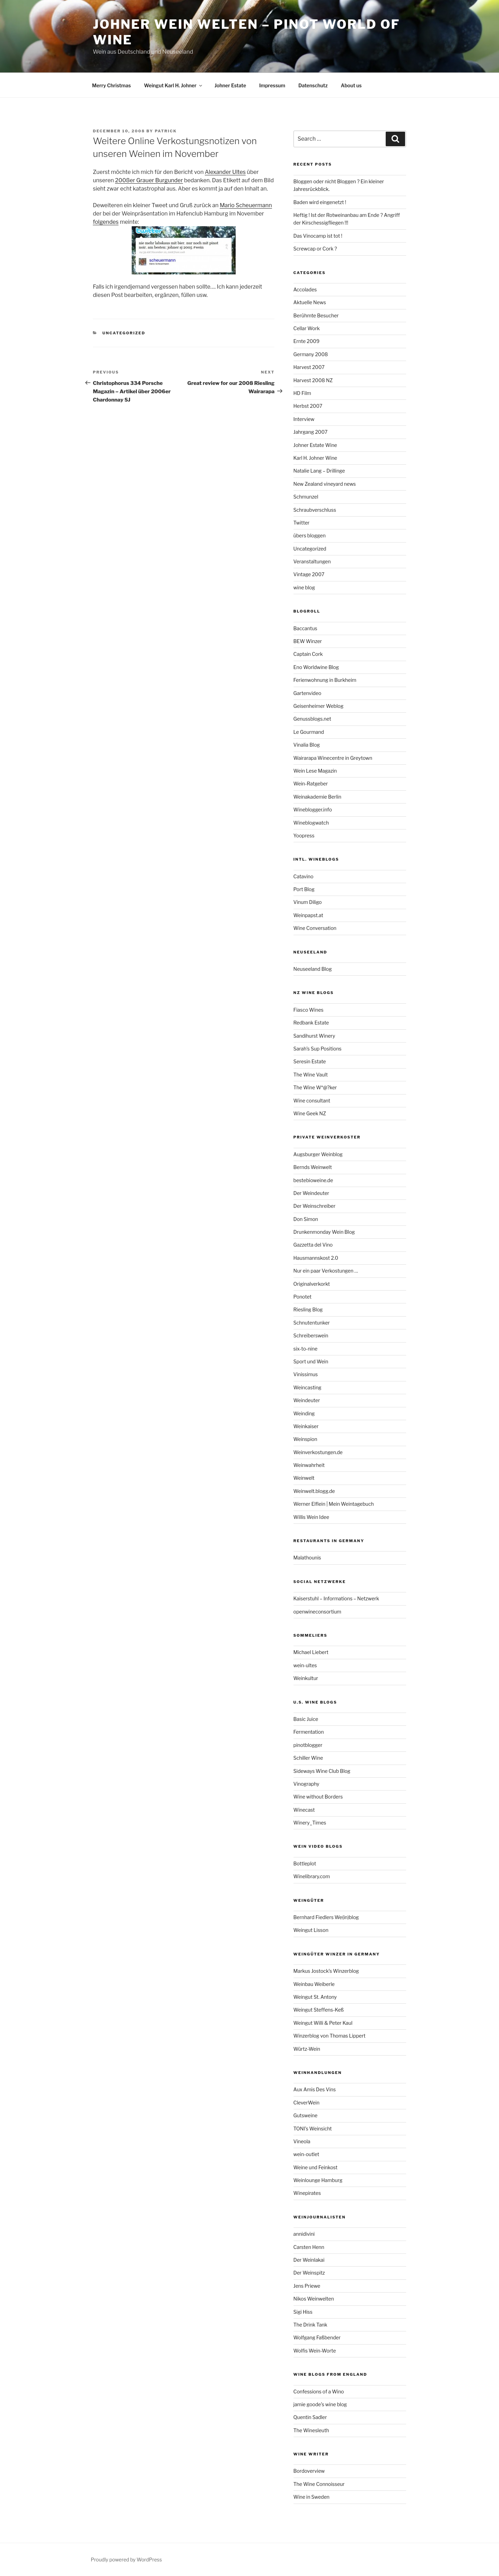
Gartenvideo (308, 693)
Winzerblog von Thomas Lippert (330, 2036)
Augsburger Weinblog (318, 1154)
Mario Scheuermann (246, 205)
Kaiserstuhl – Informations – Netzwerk (336, 1598)
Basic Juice (306, 1719)
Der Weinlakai (309, 2260)
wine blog (304, 587)
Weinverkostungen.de (318, 1452)
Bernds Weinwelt (313, 1167)
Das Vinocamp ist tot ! (318, 236)
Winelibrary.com (312, 1876)
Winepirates (307, 2193)
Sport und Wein (311, 1361)
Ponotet (303, 1297)
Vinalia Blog (307, 745)
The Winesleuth (311, 2430)
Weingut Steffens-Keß (319, 2010)
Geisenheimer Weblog (319, 706)
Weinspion (305, 1439)
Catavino (304, 876)
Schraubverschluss (315, 510)
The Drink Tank (310, 2325)
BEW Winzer (308, 641)
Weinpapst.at (308, 915)
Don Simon (306, 1219)
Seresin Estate (310, 1061)
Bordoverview (309, 2471)
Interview (304, 419)
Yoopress (304, 835)
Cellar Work (307, 328)
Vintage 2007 (309, 574)
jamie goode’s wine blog (320, 2404)
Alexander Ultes (225, 172)
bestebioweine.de (313, 1180)
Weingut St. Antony (315, 1997)
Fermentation (309, 1732)
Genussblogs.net (312, 719)
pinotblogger (308, 1745)
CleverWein (306, 2102)
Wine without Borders (318, 1797)
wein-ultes (305, 1665)
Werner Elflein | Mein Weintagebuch (334, 1504)
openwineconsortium (317, 1612)
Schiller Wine (308, 1758)
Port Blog (304, 889)
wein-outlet (306, 2154)
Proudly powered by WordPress (126, 2559)
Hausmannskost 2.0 (316, 1258)
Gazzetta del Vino (313, 1245)
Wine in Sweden (312, 2497)
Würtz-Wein (307, 2049)
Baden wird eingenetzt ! (320, 202)
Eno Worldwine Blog (316, 667)
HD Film (302, 393)
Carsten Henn (309, 2247)
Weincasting (308, 1387)
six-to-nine (305, 1349)
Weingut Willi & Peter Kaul (323, 2023)
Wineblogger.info (313, 809)
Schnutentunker (312, 1323)
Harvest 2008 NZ (313, 380)
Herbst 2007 (308, 406)
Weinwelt (304, 1478)
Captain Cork (308, 654)
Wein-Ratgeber (311, 783)
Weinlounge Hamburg (318, 2180)
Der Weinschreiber (314, 1206)
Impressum (272, 85)
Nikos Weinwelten (314, 2299)
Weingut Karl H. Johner (173, 85)
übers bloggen (310, 535)
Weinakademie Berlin (317, 797)
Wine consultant (312, 1101)
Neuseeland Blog (313, 969)
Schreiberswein (311, 1335)
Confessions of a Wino (319, 2391)
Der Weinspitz (309, 2273)
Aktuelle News (310, 302)
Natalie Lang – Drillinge (319, 471)
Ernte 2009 (306, 341)
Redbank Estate (311, 1023)
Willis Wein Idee (311, 1517)
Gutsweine (306, 2115)
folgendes (106, 222)
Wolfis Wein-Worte (315, 2351)
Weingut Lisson (311, 1930)
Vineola (302, 2141)
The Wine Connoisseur (319, 2484)
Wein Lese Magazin (315, 771)
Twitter (302, 523)
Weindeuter (307, 1400)
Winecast (304, 1810)
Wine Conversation (315, 928)
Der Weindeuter (311, 1193)
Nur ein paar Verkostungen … (326, 1271)
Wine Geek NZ (310, 1113)
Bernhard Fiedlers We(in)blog (326, 1917)
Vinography (306, 1784)
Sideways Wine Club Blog (322, 1771)
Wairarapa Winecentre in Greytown (333, 758)
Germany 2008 (311, 354)
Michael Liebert (311, 1652)
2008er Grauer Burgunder (149, 180)
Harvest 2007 (309, 367)
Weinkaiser (306, 1426)
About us (351, 85)
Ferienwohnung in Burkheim (325, 680)
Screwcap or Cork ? (315, 249)
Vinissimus (306, 1374)
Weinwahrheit (309, 1465)
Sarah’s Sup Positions (318, 1049)
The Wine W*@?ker (315, 1087)
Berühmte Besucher (316, 315)
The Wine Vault (311, 1075)
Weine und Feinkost (316, 2167)
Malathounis (307, 1557)
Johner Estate (230, 85)
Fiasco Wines (309, 1010)
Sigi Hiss (303, 2312)
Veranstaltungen (312, 561)
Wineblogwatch (311, 823)
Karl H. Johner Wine (315, 458)
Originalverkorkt (312, 1284)
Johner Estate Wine (315, 445)
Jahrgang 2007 (311, 432)
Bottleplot (305, 1863)
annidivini (304, 2234)
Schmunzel (306, 497)
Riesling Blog (308, 1309)
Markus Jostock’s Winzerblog (326, 1971)
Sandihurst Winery (314, 1036)
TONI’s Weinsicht (313, 2128)
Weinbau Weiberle (314, 1984)
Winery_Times (310, 1823)
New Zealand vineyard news (325, 484)
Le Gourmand (309, 732)
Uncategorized (124, 333)
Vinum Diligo (308, 902)
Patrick (166, 131)
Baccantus (305, 628)
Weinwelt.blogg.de (314, 1491)
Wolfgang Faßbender (317, 2337)
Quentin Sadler (310, 2417)
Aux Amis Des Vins (315, 2089)
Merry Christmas (111, 85)
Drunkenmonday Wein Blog (324, 1232)
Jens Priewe (307, 2286)
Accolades (305, 289)
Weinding (304, 1413)
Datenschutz (313, 85)
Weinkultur (306, 1678)
